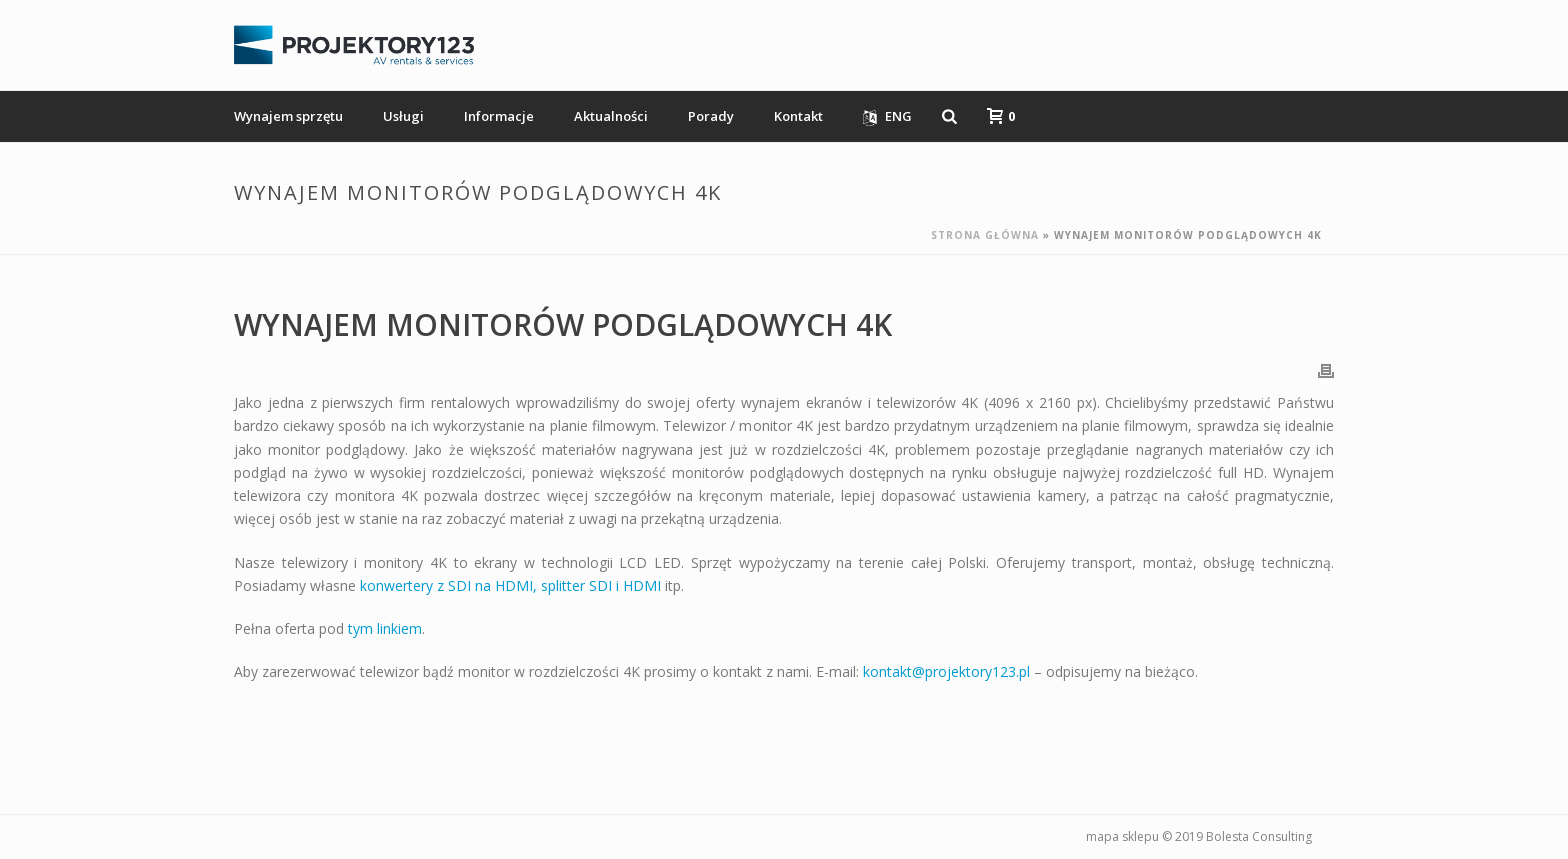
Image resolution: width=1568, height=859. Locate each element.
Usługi (403, 116)
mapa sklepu (1122, 836)
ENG (887, 116)
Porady (711, 116)
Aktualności (611, 116)
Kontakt (798, 116)
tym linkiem (385, 628)
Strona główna (985, 235)
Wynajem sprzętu (288, 116)
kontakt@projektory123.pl (946, 671)
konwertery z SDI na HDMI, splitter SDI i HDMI (510, 585)
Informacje (499, 116)
